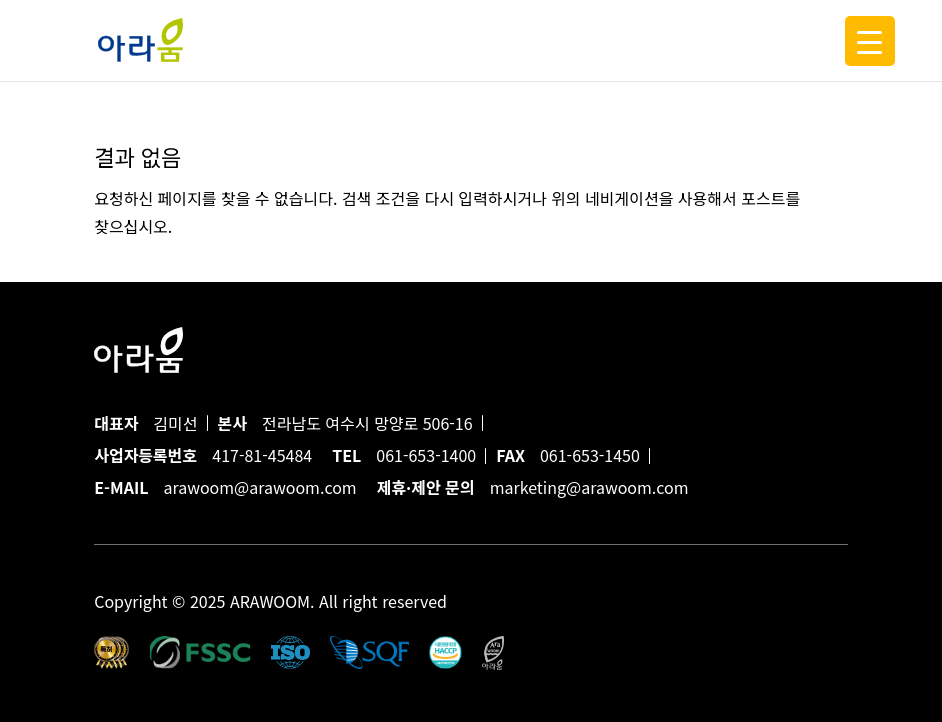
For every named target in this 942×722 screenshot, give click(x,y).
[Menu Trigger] (870, 41)
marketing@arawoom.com (589, 487)
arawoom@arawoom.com (259, 487)
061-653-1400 (426, 455)
